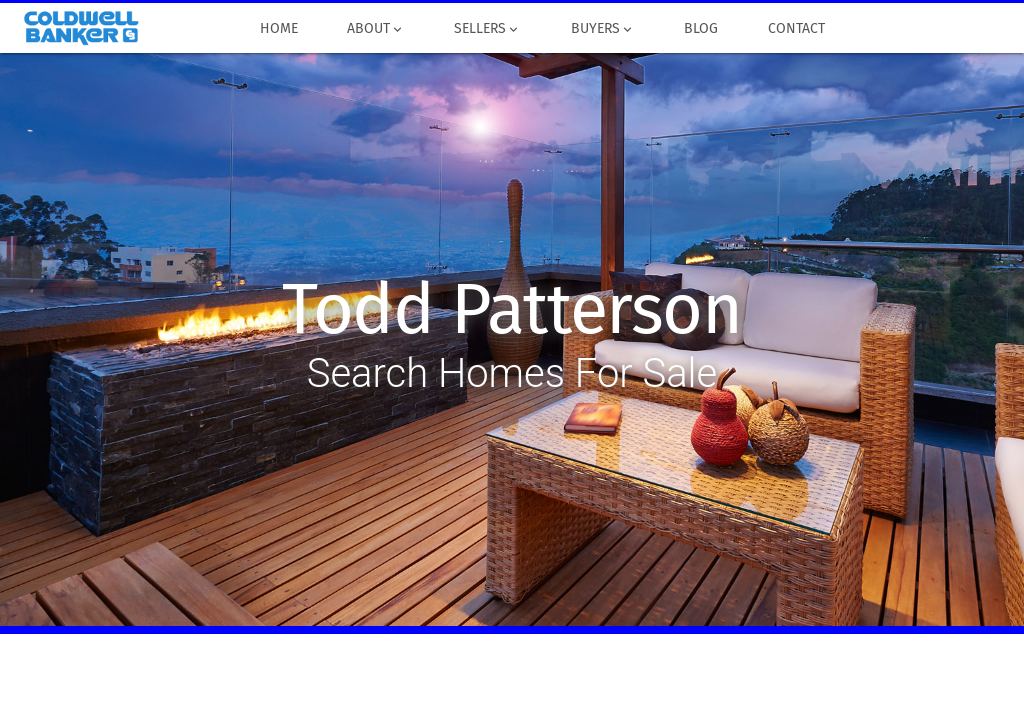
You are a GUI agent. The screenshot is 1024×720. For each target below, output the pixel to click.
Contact (796, 29)
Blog (700, 29)
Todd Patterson (511, 310)
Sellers (488, 29)
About (375, 29)
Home (278, 29)
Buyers (602, 29)
